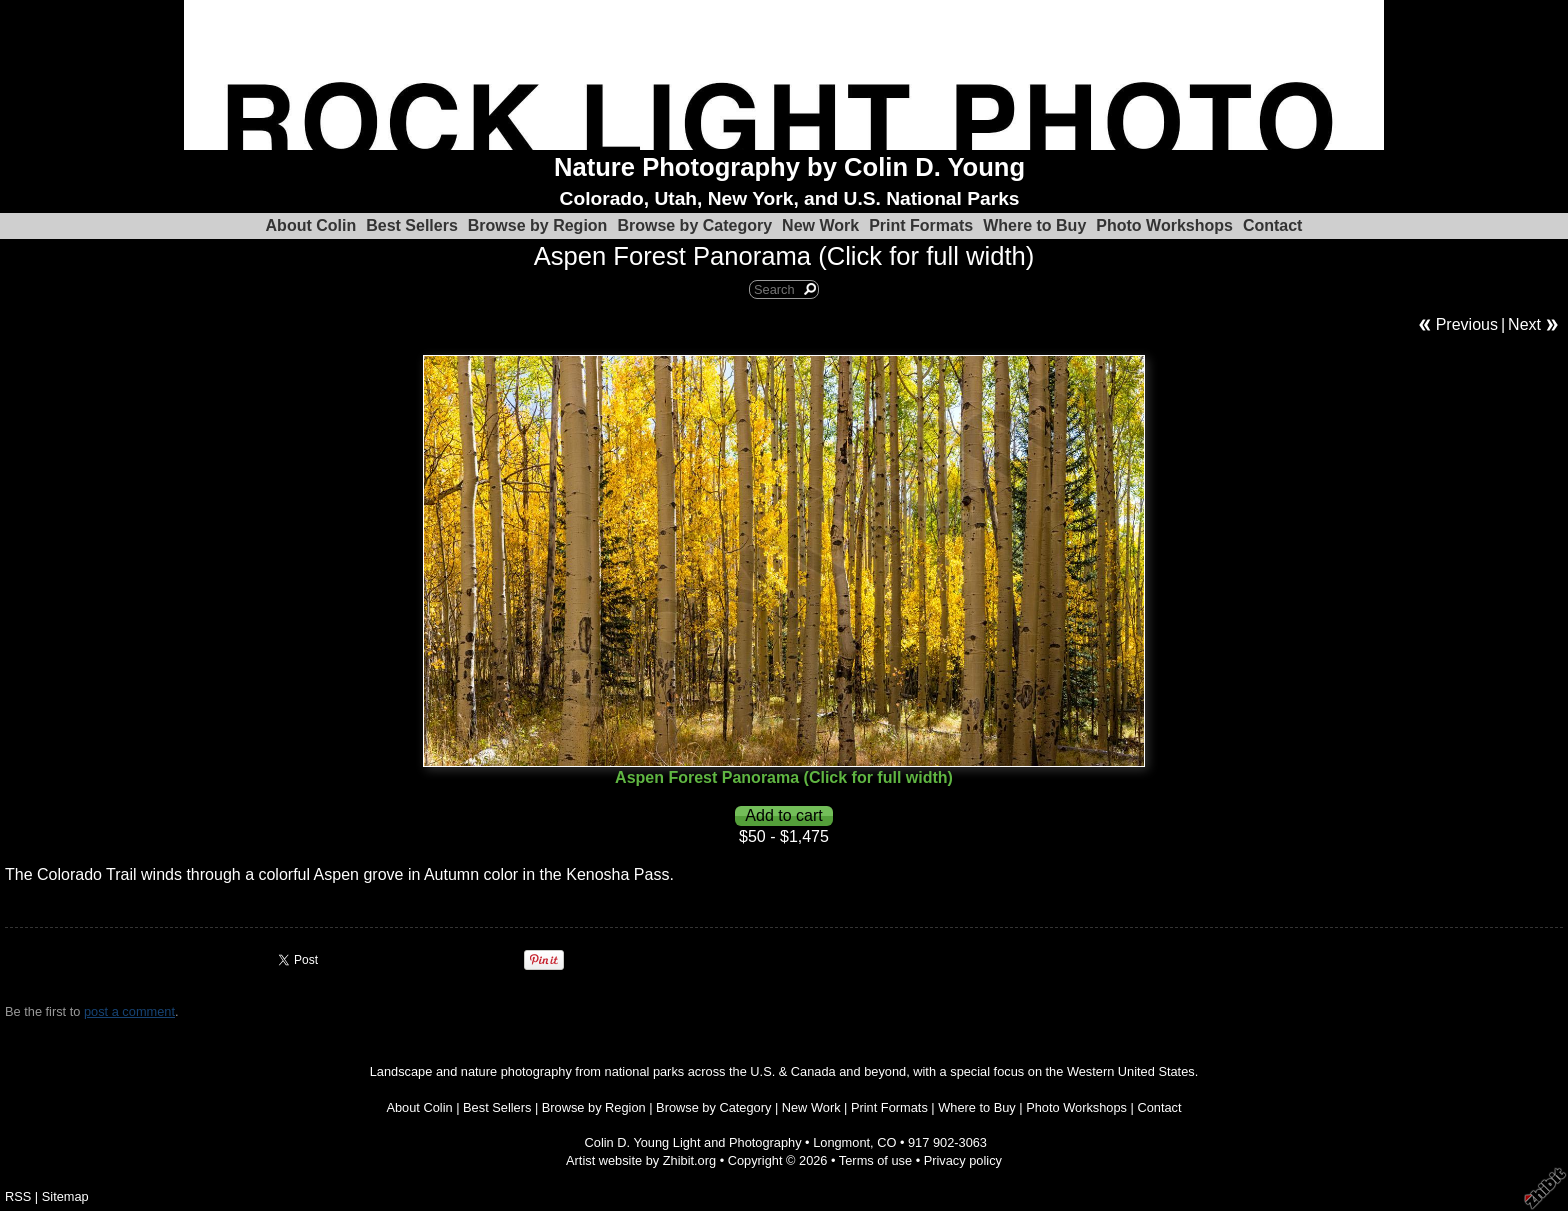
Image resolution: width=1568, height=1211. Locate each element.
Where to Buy (1034, 225)
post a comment (129, 1011)
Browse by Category (694, 225)
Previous (1467, 324)
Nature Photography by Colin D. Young (789, 167)
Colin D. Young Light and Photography (693, 1142)
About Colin (311, 225)
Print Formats (921, 225)
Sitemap (65, 1196)
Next (1524, 324)
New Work (820, 225)
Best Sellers (412, 225)
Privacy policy (963, 1160)
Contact (1273, 225)
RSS (18, 1196)
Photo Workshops (1164, 225)
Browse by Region (538, 225)
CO (886, 1142)
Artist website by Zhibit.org (641, 1160)
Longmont (841, 1142)
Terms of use (875, 1160)
